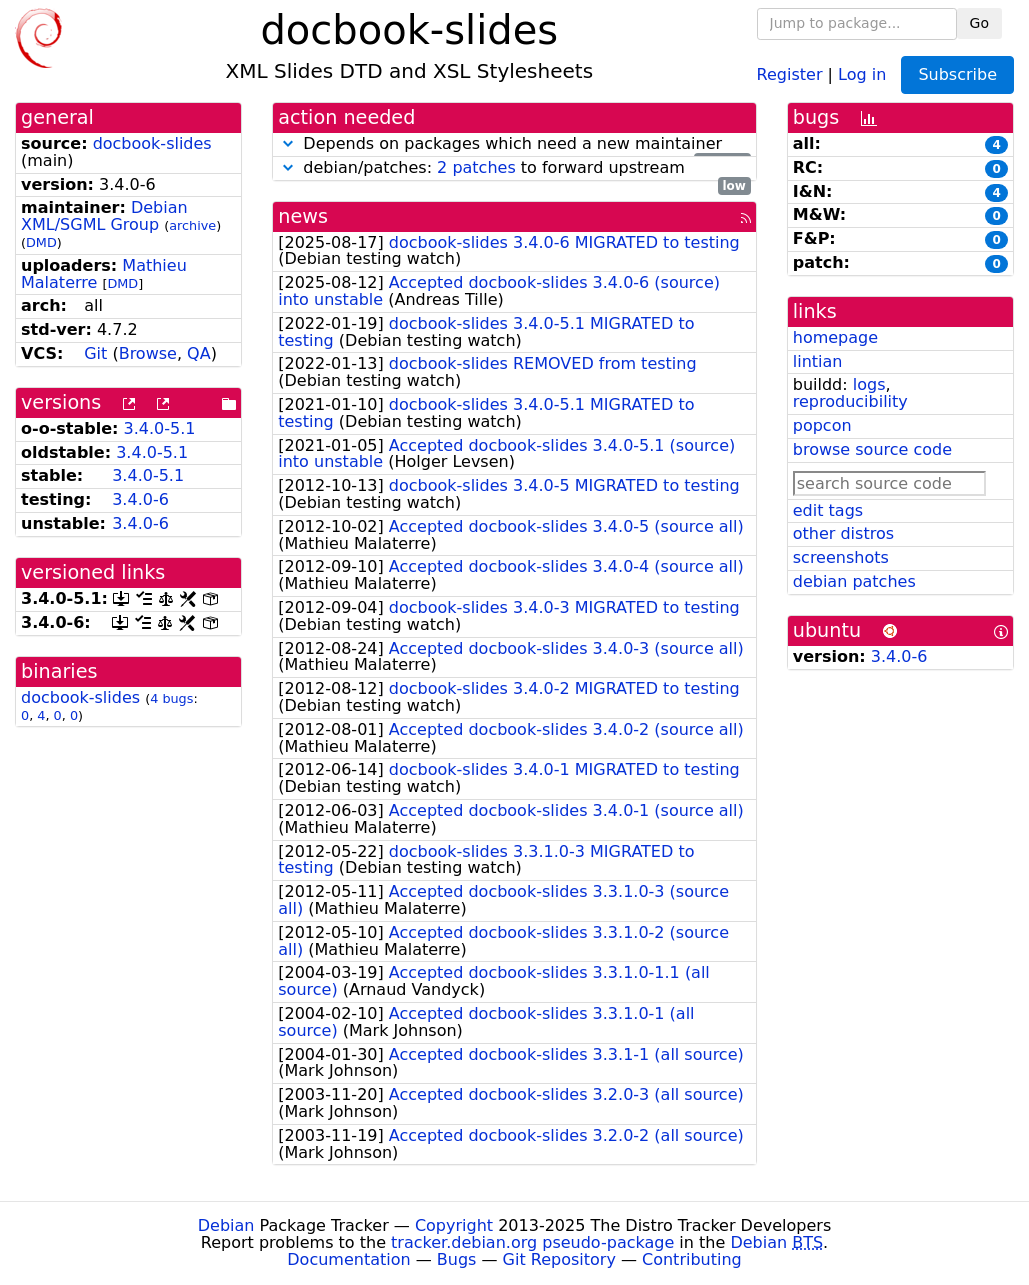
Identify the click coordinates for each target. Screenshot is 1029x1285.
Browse (148, 353)
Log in (862, 73)
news (303, 216)
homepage (835, 337)
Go (979, 23)
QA (199, 353)
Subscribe (957, 74)
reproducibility (850, 401)
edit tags (828, 510)
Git (95, 353)
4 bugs (171, 698)
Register (790, 73)
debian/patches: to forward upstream (514, 168)
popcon (822, 425)
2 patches (476, 167)
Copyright (454, 1225)
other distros (843, 533)
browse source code (872, 449)
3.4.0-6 (140, 499)
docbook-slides (152, 143)
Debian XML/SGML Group (104, 216)
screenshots (841, 557)
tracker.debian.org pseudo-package (532, 1242)
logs (869, 384)
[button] (288, 143)
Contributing (692, 1259)
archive (192, 225)
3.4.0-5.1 (160, 428)
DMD (41, 242)
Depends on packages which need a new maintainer (514, 144)
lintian (818, 361)
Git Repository (559, 1259)
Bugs (457, 1259)
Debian (226, 1225)
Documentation (348, 1259)
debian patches (854, 581)
